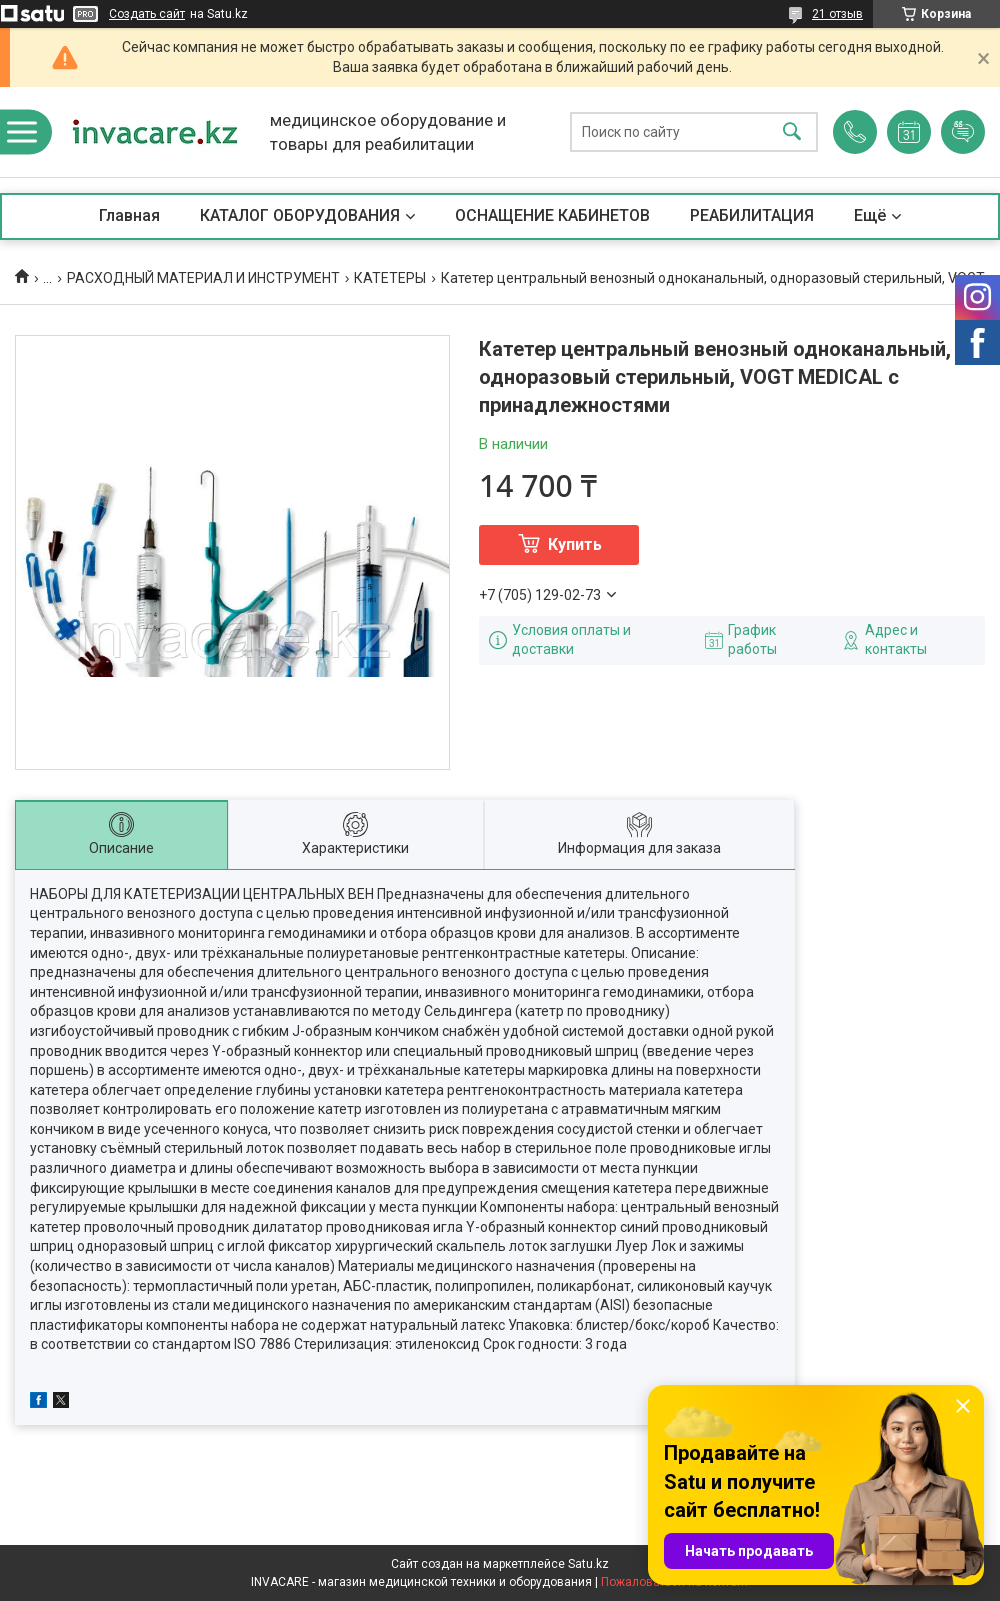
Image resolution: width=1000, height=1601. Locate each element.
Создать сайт (147, 14)
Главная (129, 215)
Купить (575, 544)
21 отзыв (837, 14)
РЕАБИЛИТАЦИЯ (752, 215)
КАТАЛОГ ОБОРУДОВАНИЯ (300, 215)
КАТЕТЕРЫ (390, 278)
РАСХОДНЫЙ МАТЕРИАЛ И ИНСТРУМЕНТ (203, 278)
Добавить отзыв (963, 132)
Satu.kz (588, 1564)
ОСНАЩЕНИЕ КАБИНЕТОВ (552, 215)
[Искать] (792, 132)
